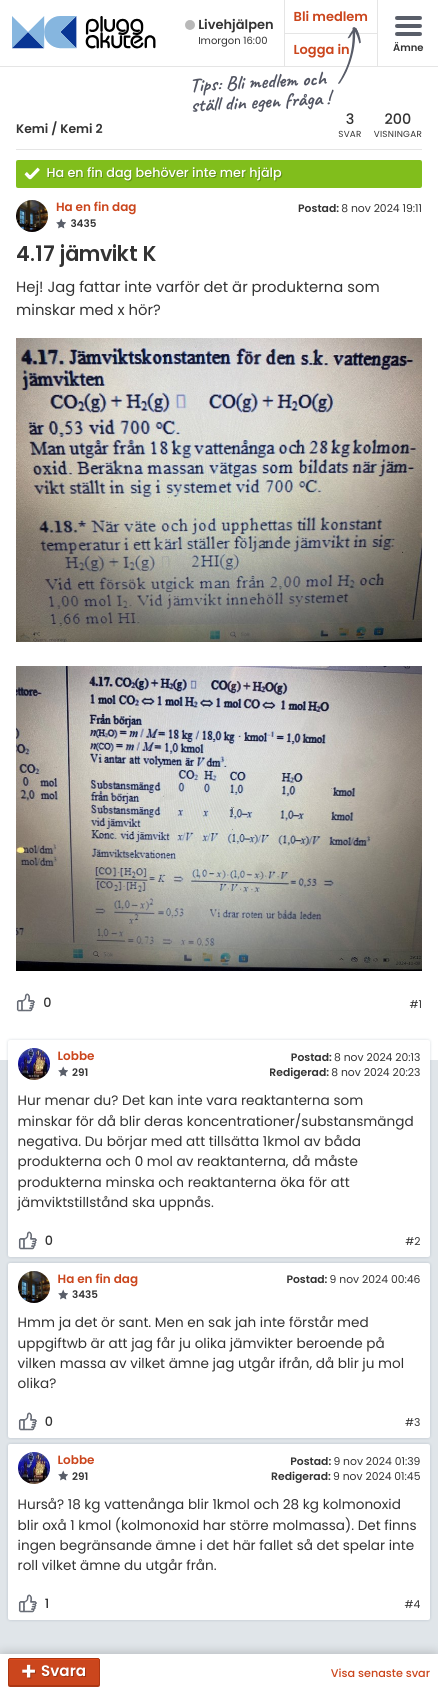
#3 (412, 1423)
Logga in (322, 49)
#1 (415, 1005)
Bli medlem (331, 16)
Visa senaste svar (380, 1673)
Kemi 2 (81, 129)
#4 (413, 1605)
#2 (412, 1242)
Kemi (32, 129)
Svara (63, 1672)
